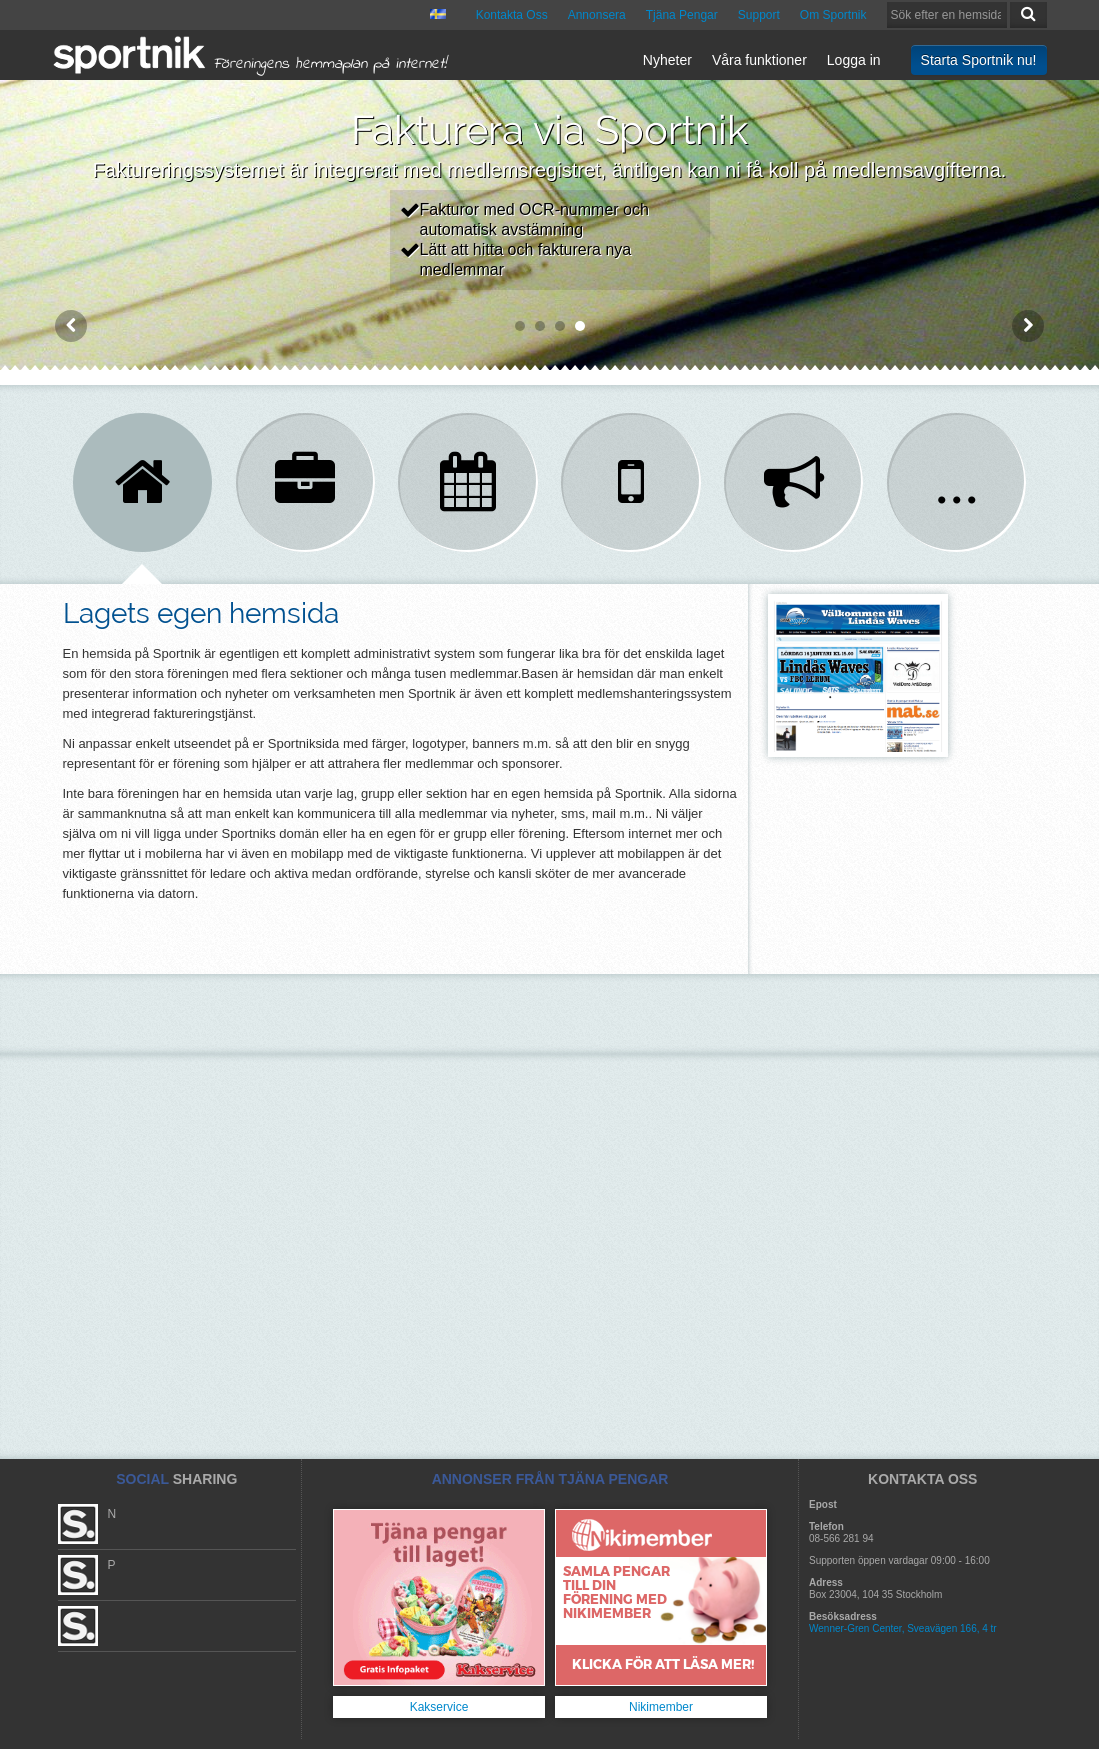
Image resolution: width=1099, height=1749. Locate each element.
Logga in (854, 60)
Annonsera (597, 15)
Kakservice (439, 1707)
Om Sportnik (833, 15)
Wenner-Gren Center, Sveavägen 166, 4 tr (903, 1628)
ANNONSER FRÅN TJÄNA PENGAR (550, 1479)
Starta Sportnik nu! (979, 60)
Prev (71, 326)
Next (1028, 326)
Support (759, 15)
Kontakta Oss (512, 15)
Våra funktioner (759, 60)
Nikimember (661, 1707)
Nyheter (667, 60)
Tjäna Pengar (682, 15)
